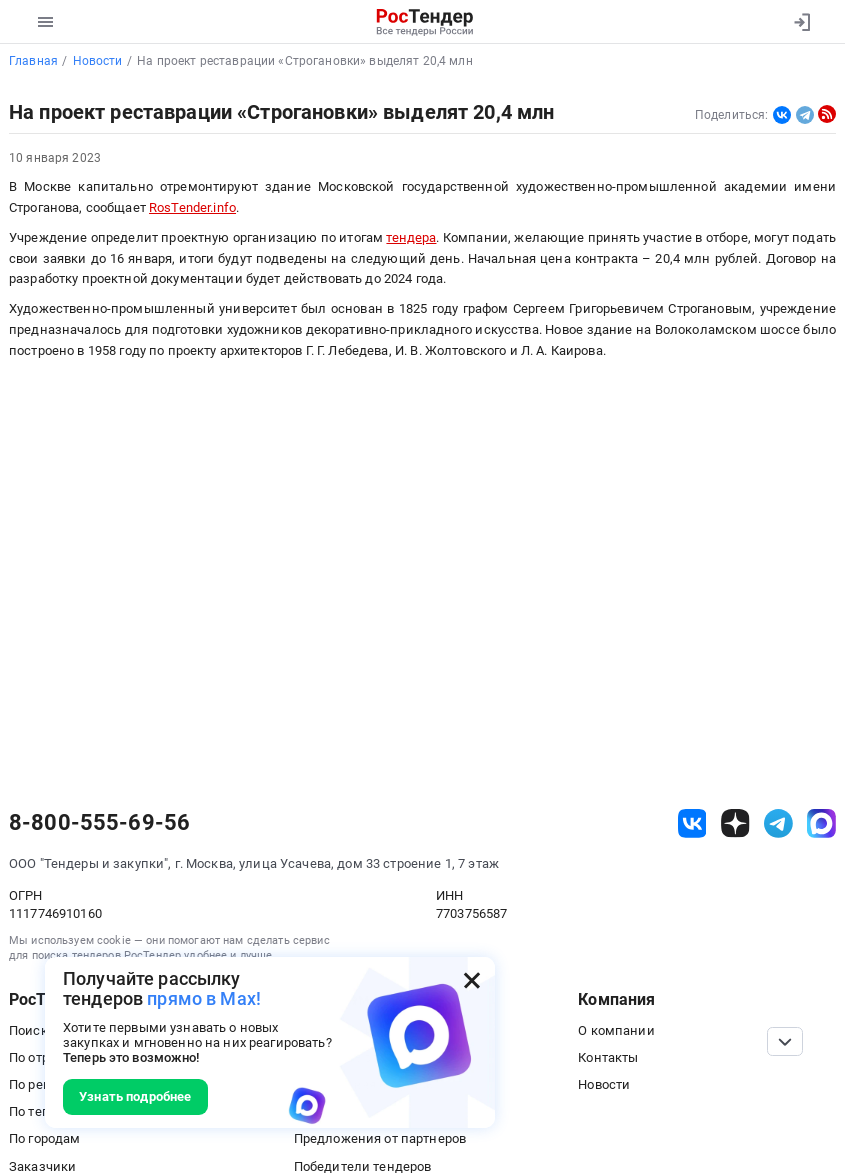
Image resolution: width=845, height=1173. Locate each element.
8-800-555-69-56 (99, 823)
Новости (604, 1084)
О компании (616, 1030)
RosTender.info (192, 207)
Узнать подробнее (135, 1096)
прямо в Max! (204, 998)
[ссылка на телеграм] (778, 823)
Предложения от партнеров (380, 1138)
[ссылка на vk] (692, 823)
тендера (411, 237)
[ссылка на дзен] (735, 823)
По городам (44, 1138)
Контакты (608, 1057)
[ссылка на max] (821, 823)
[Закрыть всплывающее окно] (472, 980)
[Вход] (801, 22)
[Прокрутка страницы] (785, 1041)
